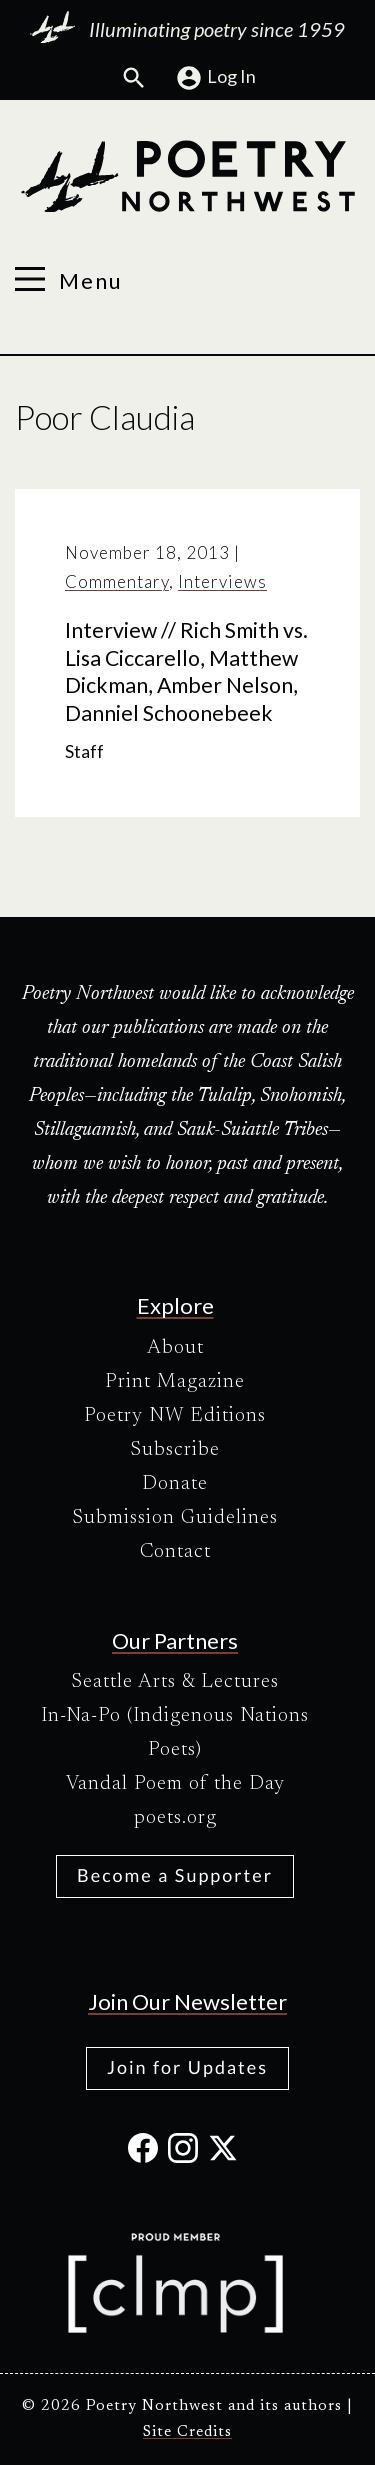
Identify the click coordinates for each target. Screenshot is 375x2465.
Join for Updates (187, 2067)
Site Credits (187, 2432)
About (175, 1348)
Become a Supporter (175, 1875)
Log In (215, 78)
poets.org (175, 1818)
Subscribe (175, 1450)
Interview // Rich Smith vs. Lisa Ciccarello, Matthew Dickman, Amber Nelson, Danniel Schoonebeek (186, 671)
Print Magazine (175, 1382)
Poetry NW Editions (175, 1416)
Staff (84, 751)
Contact (175, 1552)
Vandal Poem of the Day (175, 1784)
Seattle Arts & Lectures (175, 1682)
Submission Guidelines (175, 1518)
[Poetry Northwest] (187, 177)
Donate (175, 1484)
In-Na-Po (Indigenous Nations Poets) (175, 1733)
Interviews (222, 581)
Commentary (117, 581)
